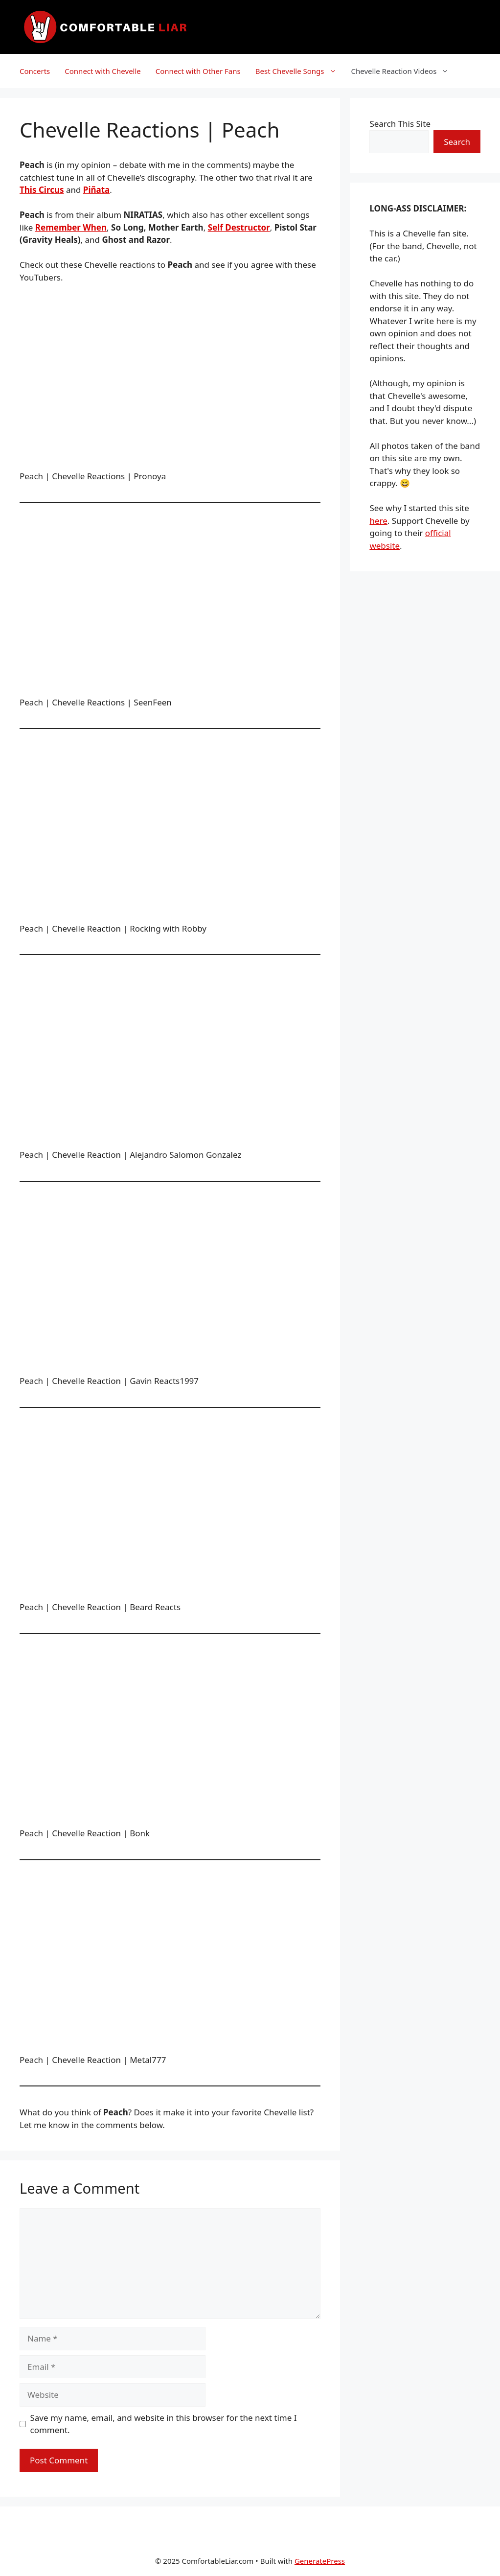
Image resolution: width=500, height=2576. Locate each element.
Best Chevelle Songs (299, 71)
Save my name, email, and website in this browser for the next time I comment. (163, 2424)
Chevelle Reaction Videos (403, 71)
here (378, 520)
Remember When (71, 227)
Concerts (35, 71)
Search (457, 141)
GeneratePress (320, 2561)
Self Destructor (239, 227)
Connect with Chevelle (103, 71)
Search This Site (400, 123)
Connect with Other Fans (198, 71)
